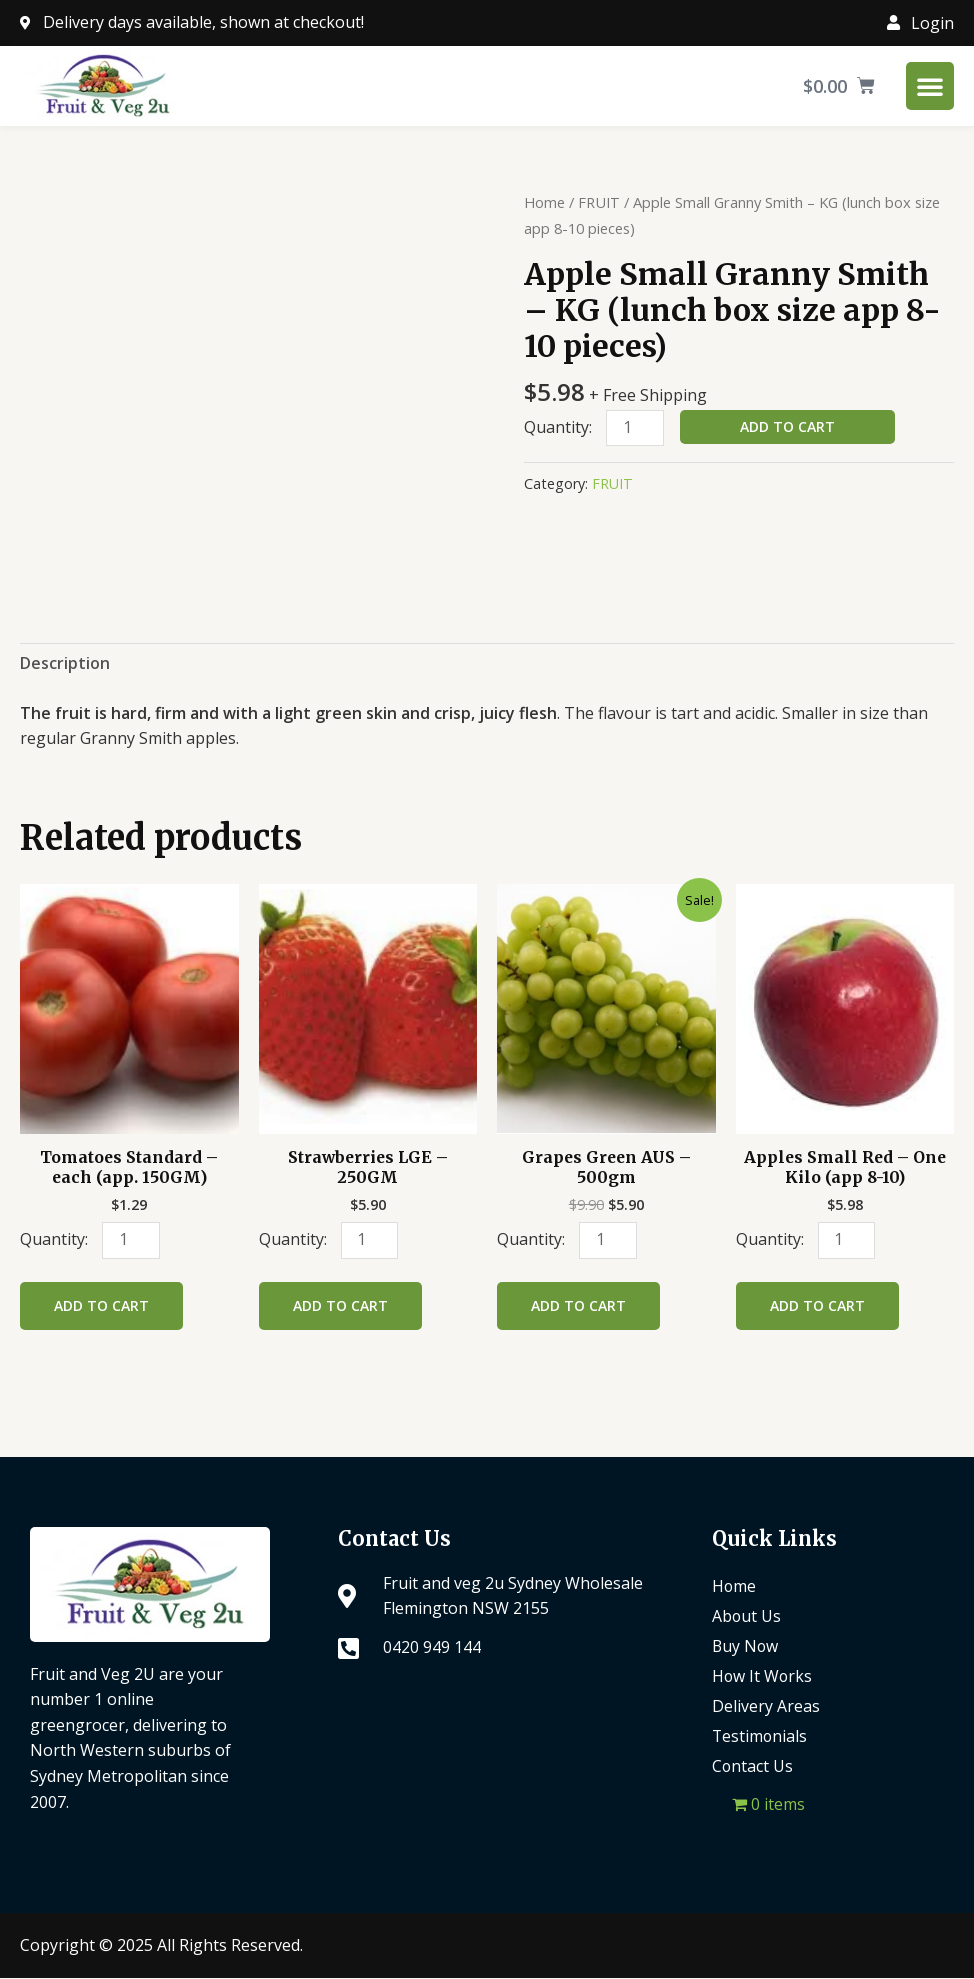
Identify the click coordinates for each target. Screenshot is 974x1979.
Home (544, 202)
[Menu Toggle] (930, 86)
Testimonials (760, 1737)
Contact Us (753, 1767)
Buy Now (746, 1647)
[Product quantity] (635, 428)
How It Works (763, 1677)
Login (932, 23)
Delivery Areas (766, 1707)
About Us (747, 1617)
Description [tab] (65, 663)
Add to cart (787, 426)
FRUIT (599, 202)
